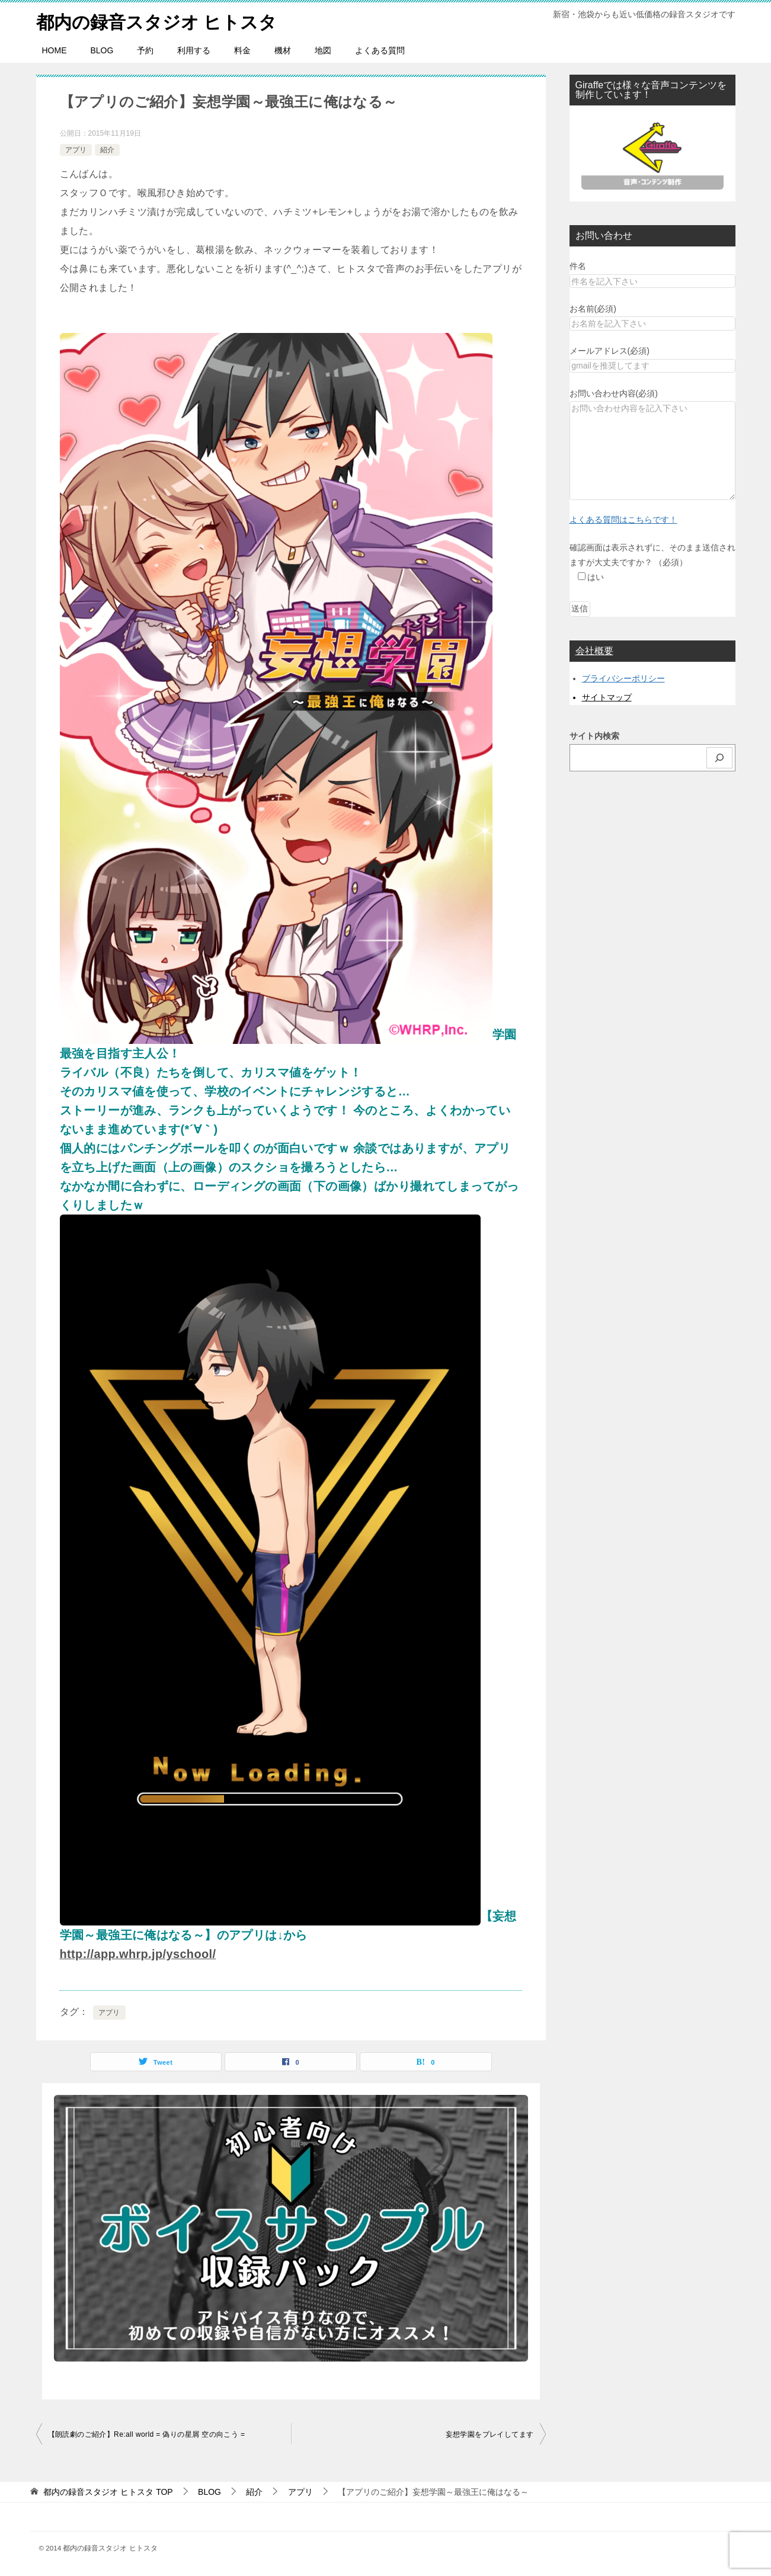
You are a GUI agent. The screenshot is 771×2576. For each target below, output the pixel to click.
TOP (107, 2492)
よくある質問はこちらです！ (623, 519)
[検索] (719, 757)
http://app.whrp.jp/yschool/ (138, 1953)
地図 (323, 50)
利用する (193, 50)
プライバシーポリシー (623, 678)
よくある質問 (380, 50)
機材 (282, 50)
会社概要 (594, 650)
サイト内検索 (594, 736)
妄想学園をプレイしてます (490, 2434)
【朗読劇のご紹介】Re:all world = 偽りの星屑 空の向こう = (146, 2434)
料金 (242, 50)
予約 (145, 50)
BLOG (102, 50)
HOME (54, 50)
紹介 (107, 149)
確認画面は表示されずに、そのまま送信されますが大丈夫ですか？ (652, 561)
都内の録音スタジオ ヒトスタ (156, 20)
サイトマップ (607, 697)
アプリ (76, 149)
